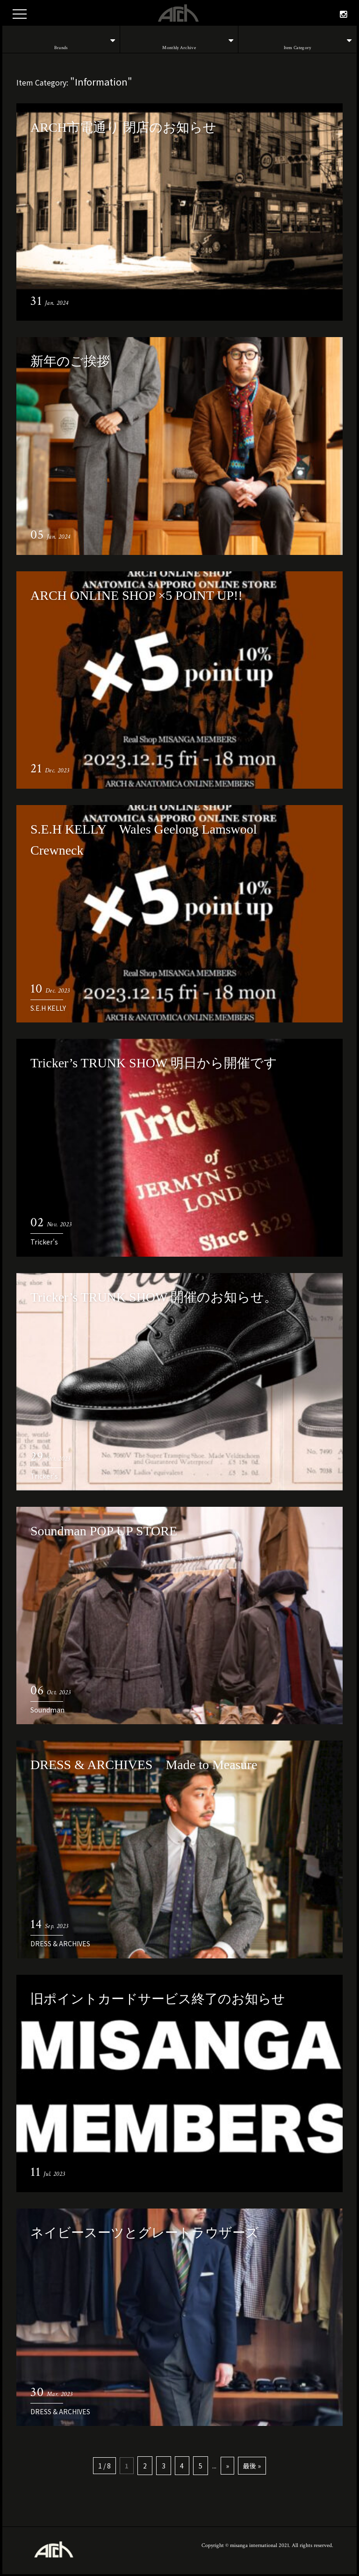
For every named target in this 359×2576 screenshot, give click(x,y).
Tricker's (44, 1241)
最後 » (250, 2465)
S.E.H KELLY (48, 1008)
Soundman (47, 1709)
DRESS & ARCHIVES (60, 1943)
